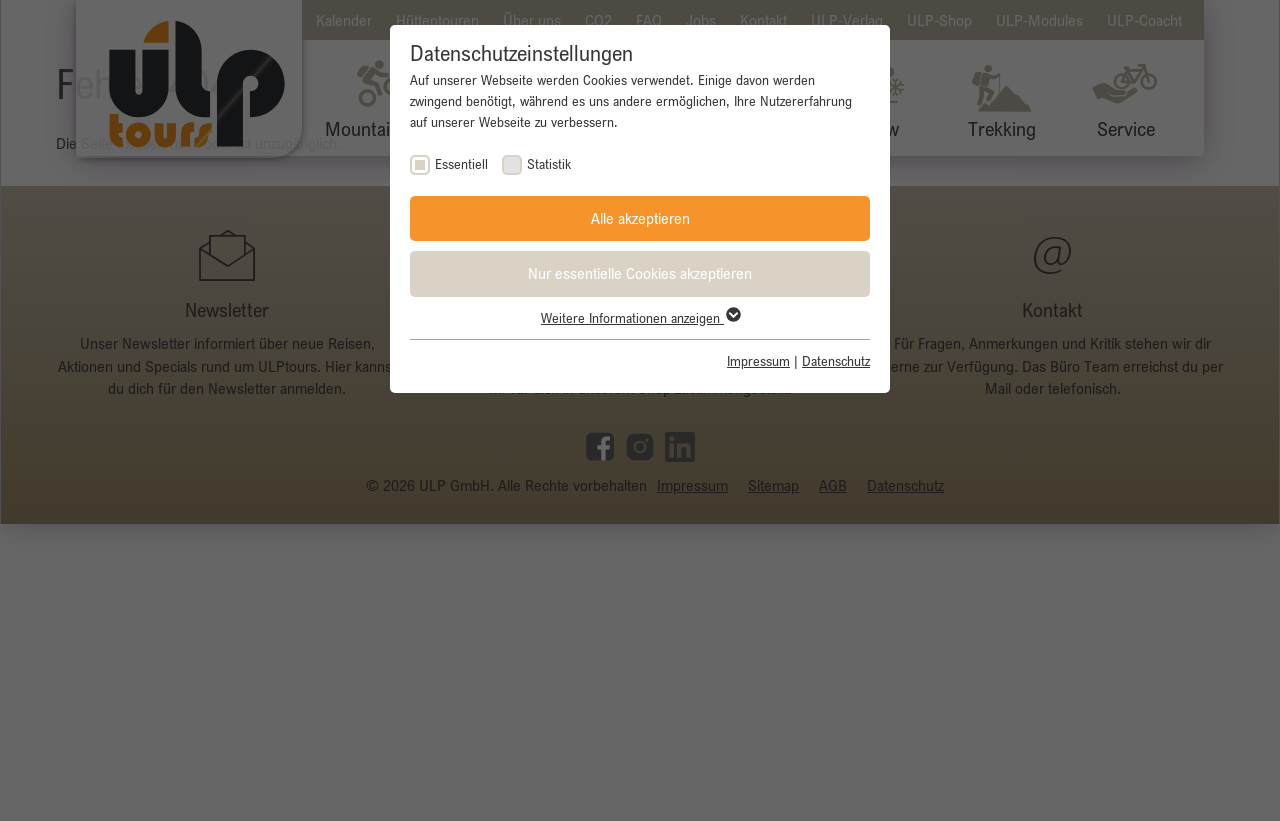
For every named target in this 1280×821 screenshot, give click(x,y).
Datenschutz (836, 361)
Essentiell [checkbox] (461, 164)
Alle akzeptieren (640, 218)
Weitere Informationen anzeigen (640, 318)
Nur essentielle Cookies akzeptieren (640, 273)
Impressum (758, 361)
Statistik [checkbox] (549, 164)
